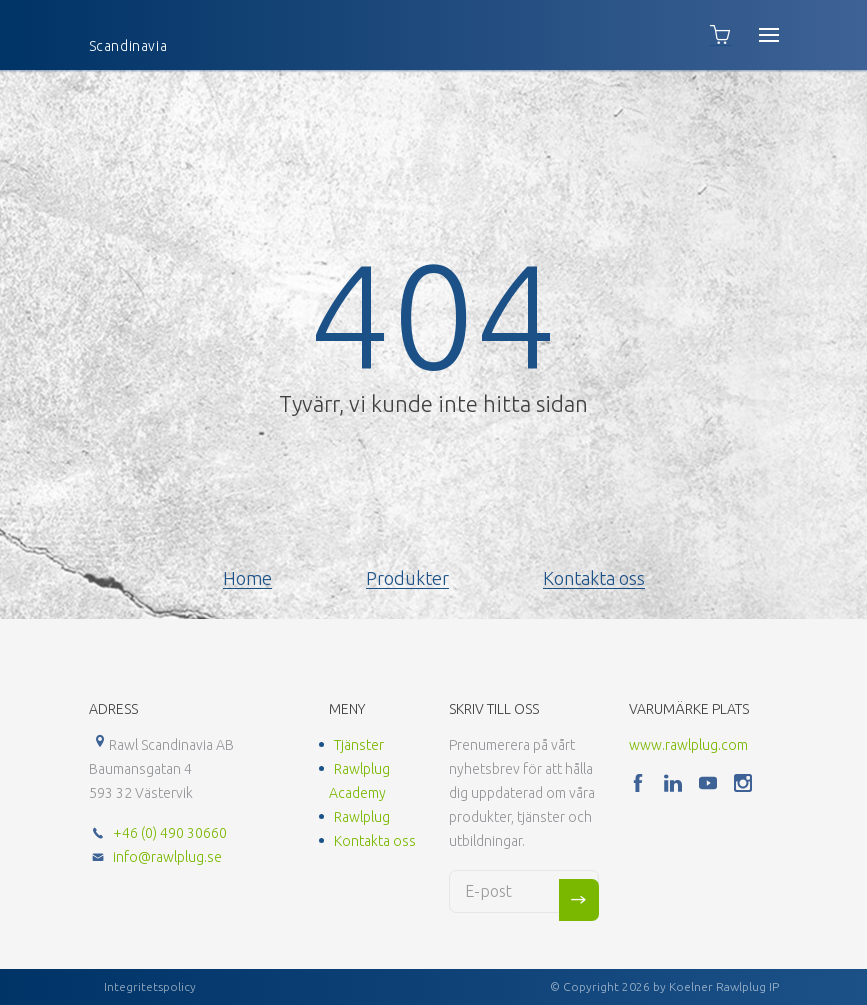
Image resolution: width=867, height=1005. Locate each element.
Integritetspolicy (150, 986)
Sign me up (579, 900)
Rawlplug (362, 817)
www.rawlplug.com (688, 745)
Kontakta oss (594, 578)
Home (247, 578)
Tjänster (359, 745)
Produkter (407, 578)
